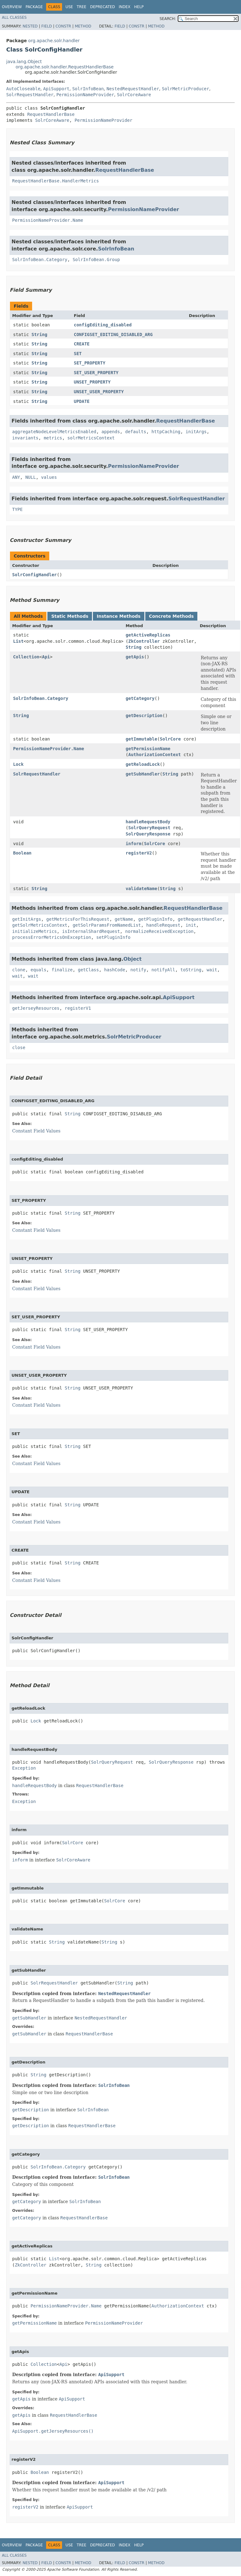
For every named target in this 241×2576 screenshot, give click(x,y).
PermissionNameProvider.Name (47, 220)
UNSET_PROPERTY (92, 381)
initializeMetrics (34, 931)
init (191, 925)
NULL (30, 477)
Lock (18, 764)
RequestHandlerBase (51, 114)
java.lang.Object (24, 61)
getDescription (144, 715)
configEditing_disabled (103, 324)
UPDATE (82, 401)
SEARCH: (168, 19)
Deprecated (102, 7)
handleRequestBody (148, 821)
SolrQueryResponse (148, 833)
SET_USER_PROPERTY (96, 372)
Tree (81, 7)
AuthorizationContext (154, 754)
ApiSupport (56, 88)
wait (212, 969)
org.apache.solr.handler (54, 40)
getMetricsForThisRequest (77, 919)
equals (38, 969)
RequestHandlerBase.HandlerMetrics (55, 180)
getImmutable (141, 738)
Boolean (22, 852)
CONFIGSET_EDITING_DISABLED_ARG (113, 334)
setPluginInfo (113, 937)
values (49, 477)
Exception (24, 1768)
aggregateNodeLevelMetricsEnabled (54, 431)
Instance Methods (118, 616)
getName (124, 919)
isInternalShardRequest (91, 931)
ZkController (144, 641)
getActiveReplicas (148, 634)
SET (78, 353)
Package (34, 7)
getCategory (140, 698)
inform (134, 843)
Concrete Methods (171, 616)
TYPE (17, 509)
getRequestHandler (200, 919)
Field (46, 26)
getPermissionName (148, 748)
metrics (53, 437)
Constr (63, 26)
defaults (135, 431)
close (18, 1047)
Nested (29, 26)
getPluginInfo (155, 919)
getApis (135, 656)
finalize (61, 969)
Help (139, 7)
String (39, 334)
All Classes (14, 17)
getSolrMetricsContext (39, 925)
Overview (12, 7)
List (18, 641)
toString (191, 969)
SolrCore (170, 738)
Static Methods (69, 616)
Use (69, 7)
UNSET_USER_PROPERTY (99, 391)
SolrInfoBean (88, 88)
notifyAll (163, 969)
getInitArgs (26, 919)
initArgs (196, 431)
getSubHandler (143, 773)
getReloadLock (143, 764)
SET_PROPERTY (89, 362)
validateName (141, 888)
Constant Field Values (36, 1130)
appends (111, 431)
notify (138, 969)
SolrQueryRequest (149, 827)
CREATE (82, 343)
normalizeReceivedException (159, 931)
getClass (88, 969)
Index (125, 7)
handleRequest (163, 925)
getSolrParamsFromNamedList (107, 925)
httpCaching (166, 431)
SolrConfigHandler (34, 574)
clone (18, 969)
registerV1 (78, 1008)
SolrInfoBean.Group (96, 259)
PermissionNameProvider (85, 94)
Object (132, 959)
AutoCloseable (23, 88)
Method (83, 26)
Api (46, 656)
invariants (25, 437)
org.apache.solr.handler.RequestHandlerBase (64, 66)
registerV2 (139, 852)
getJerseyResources (36, 1008)
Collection (26, 656)
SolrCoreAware (134, 94)
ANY (16, 477)
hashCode (114, 969)
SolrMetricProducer (185, 88)
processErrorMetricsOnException (51, 937)
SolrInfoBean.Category (39, 259)
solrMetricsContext (91, 437)
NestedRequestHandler (133, 88)
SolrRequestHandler (30, 94)
